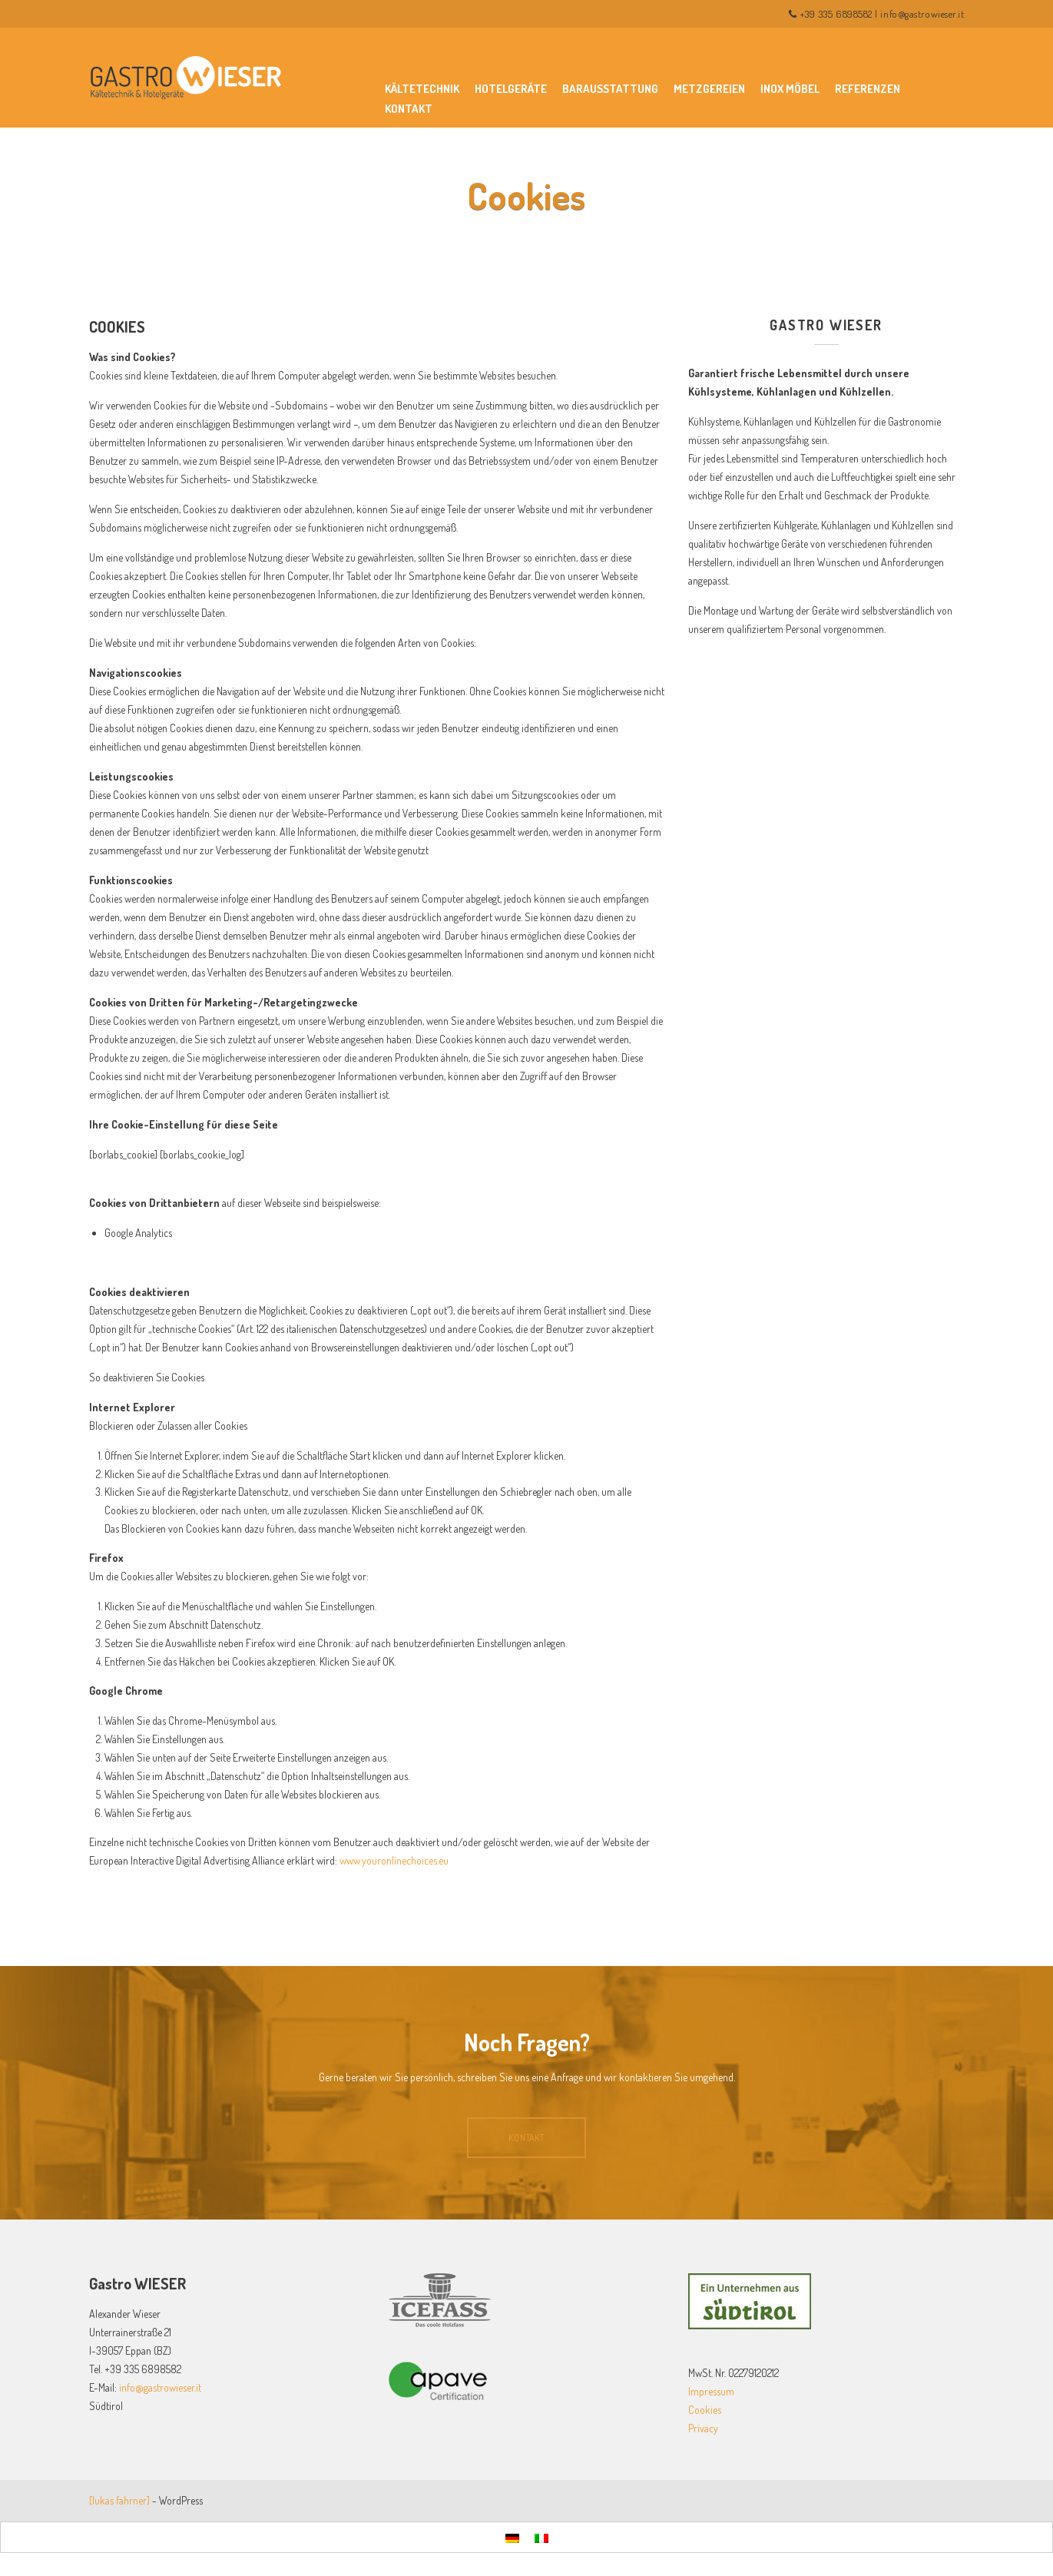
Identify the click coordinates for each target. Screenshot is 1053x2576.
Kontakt (408, 108)
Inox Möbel (790, 88)
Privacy (703, 2428)
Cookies (704, 2409)
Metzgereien (709, 88)
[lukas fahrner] (119, 2500)
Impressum (711, 2391)
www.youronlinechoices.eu (394, 1860)
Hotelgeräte (511, 88)
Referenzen (867, 88)
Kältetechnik (422, 88)
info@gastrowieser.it (922, 14)
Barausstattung (610, 88)
